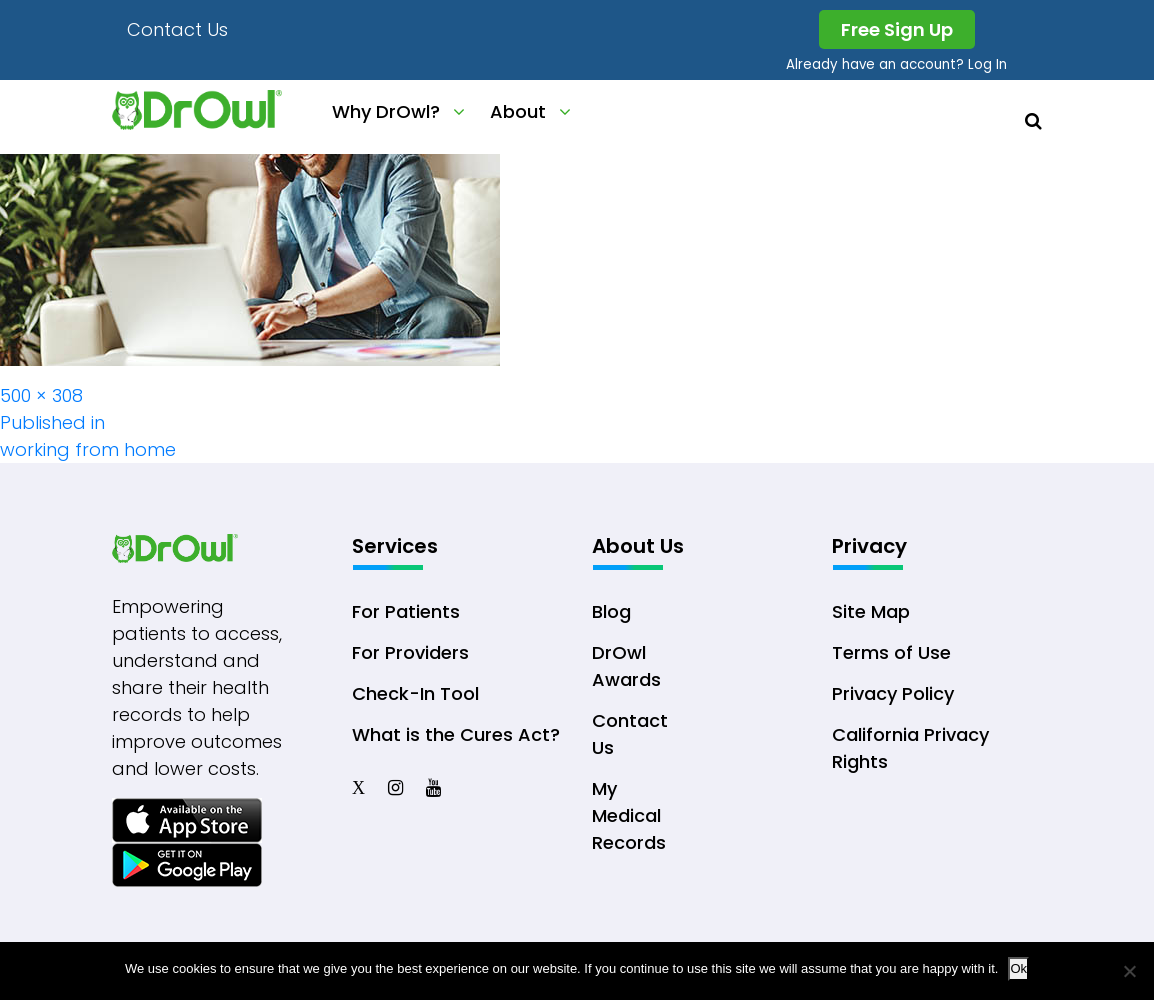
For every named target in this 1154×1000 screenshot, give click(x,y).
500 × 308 (41, 395)
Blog (611, 611)
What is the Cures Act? (456, 734)
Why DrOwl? (386, 111)
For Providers (410, 652)
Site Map (871, 611)
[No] (1129, 971)
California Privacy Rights (910, 748)
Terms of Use (891, 652)
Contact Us (177, 29)
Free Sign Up (897, 29)
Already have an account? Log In (896, 64)
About (518, 111)
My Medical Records (629, 815)
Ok (1018, 968)
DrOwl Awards (626, 666)
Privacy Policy (893, 693)
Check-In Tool (415, 693)
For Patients (406, 611)
